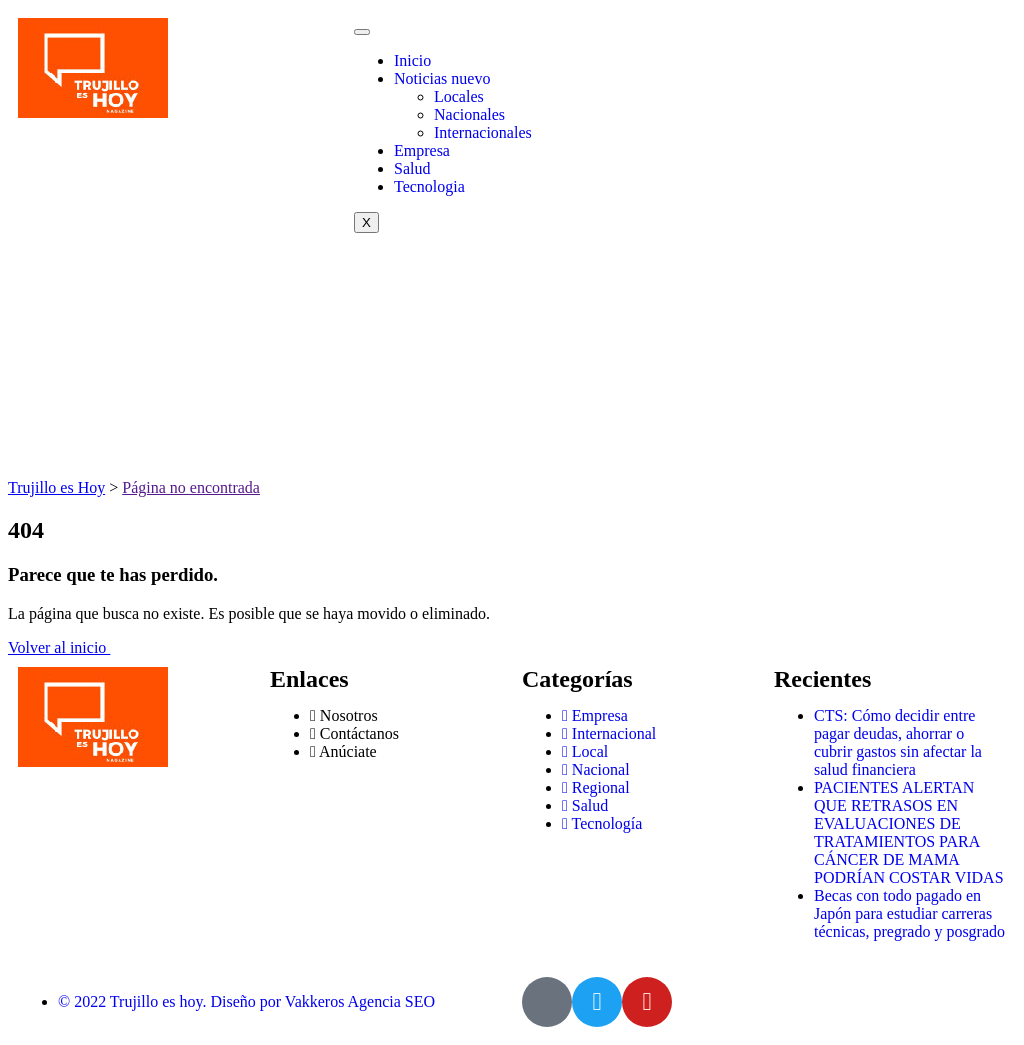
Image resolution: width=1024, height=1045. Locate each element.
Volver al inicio (59, 647)
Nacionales (469, 114)
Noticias (442, 78)
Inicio (412, 60)
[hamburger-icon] (362, 32)
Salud (412, 168)
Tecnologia (429, 186)
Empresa (422, 150)
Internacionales (483, 132)
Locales (459, 96)
